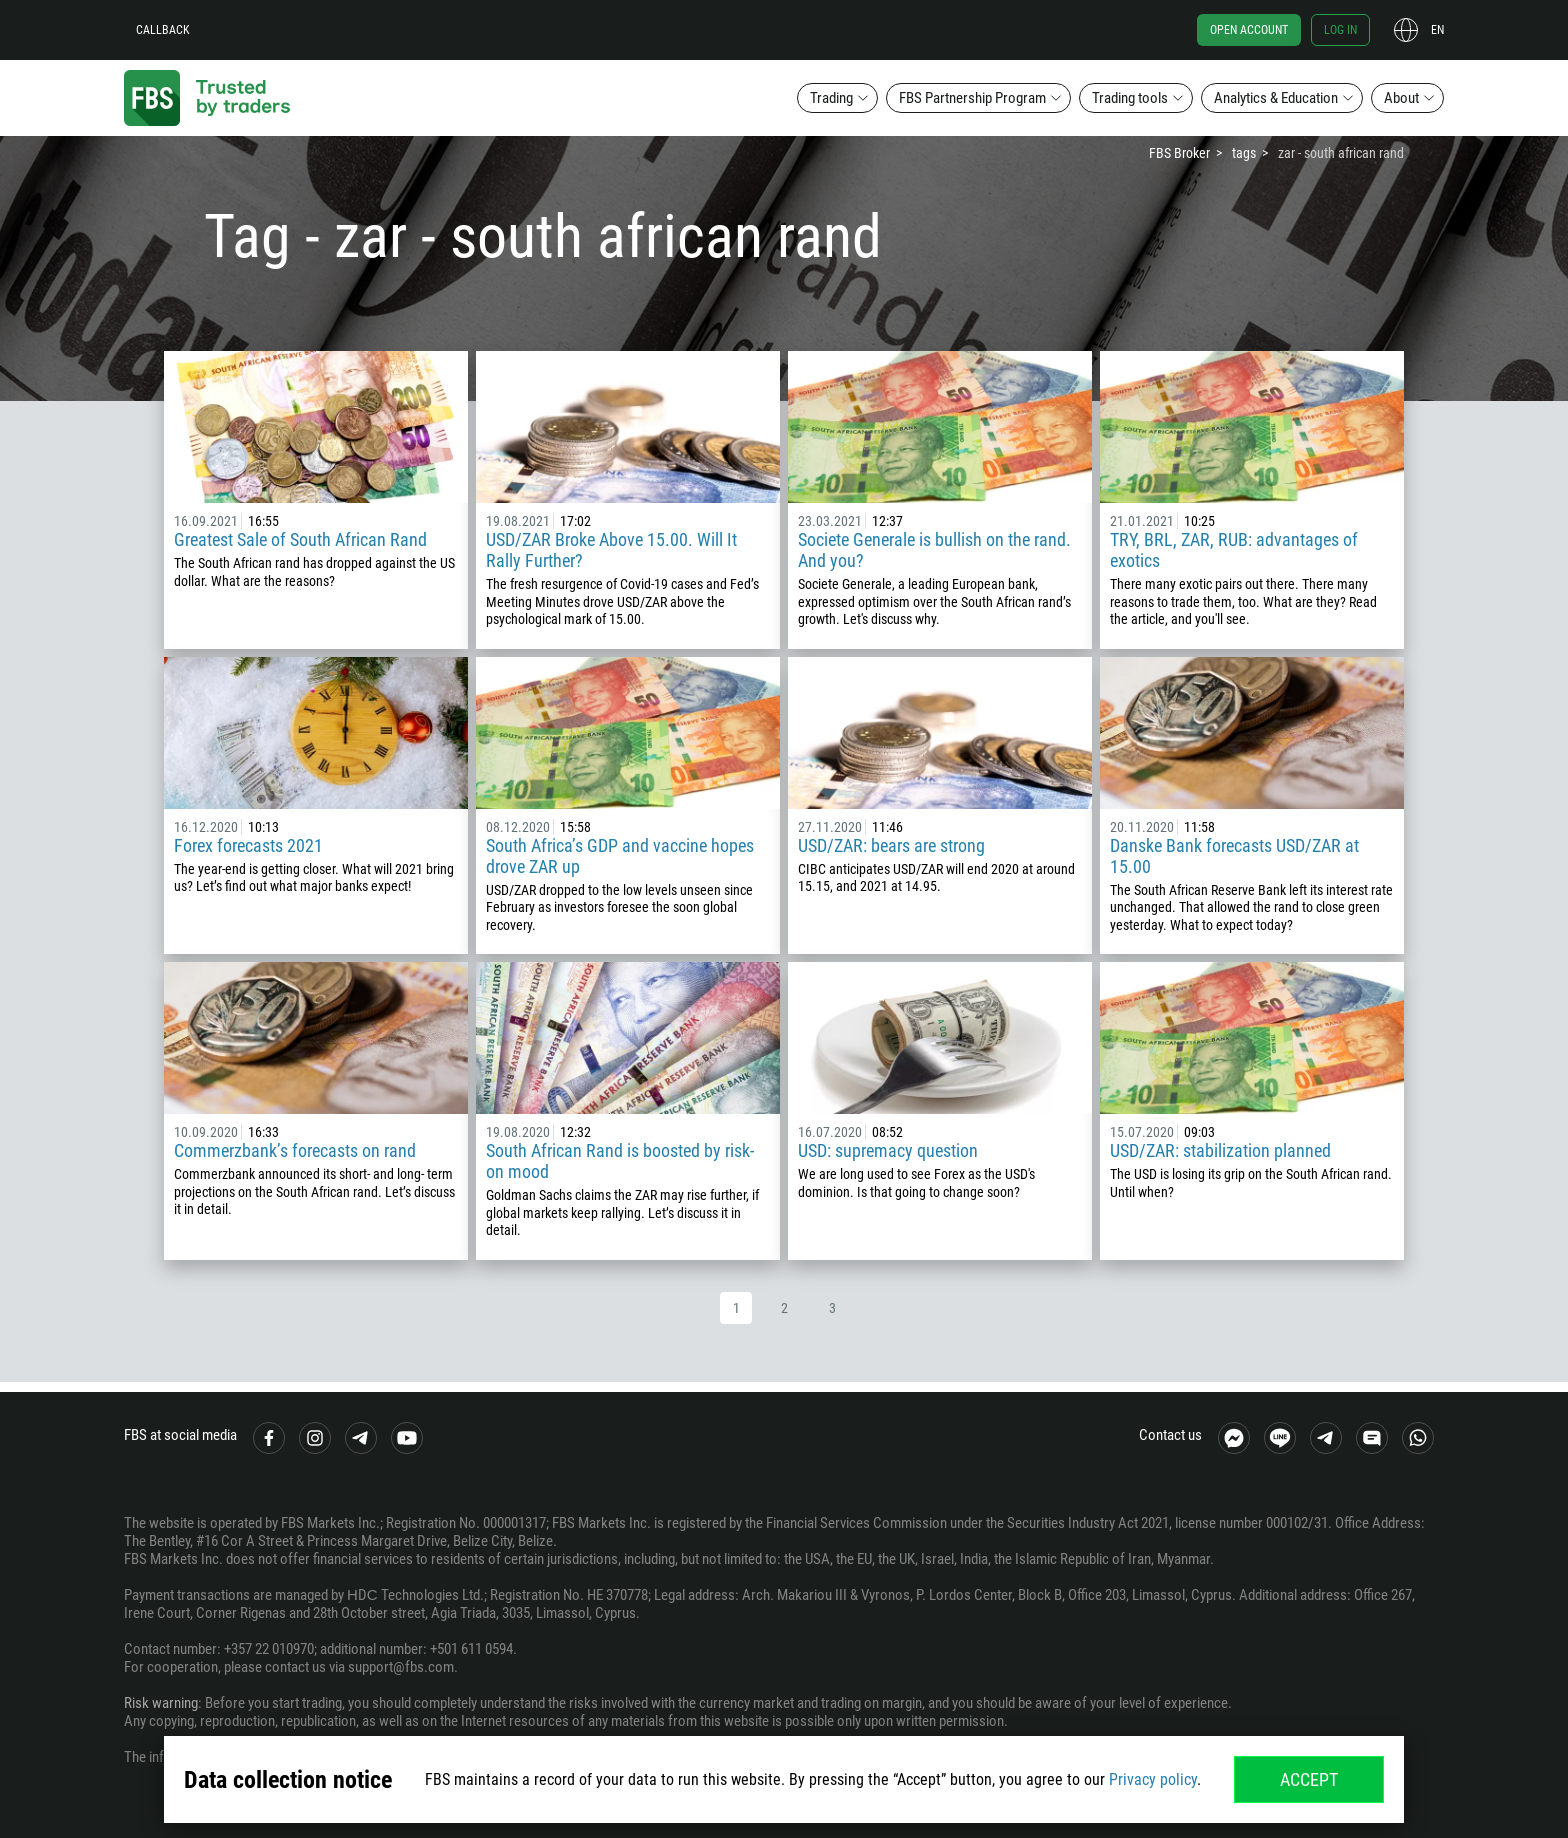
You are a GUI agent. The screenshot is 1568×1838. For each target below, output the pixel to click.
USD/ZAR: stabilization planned (1220, 1150)
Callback (163, 30)
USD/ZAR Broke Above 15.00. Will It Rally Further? (611, 550)
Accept (1309, 1779)
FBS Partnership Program (972, 98)
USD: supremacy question (888, 1150)
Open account (1249, 30)
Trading (831, 98)
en (1437, 30)
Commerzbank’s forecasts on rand (295, 1150)
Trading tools (1130, 98)
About (1401, 98)
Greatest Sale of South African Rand (300, 539)
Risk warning (161, 1703)
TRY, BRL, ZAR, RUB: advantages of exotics (1234, 550)
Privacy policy (1153, 1779)
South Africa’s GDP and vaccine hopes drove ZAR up (620, 856)
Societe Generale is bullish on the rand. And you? (934, 550)
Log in (1340, 30)
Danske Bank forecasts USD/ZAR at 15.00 (1234, 856)
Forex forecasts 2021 (248, 845)
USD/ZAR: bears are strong (891, 845)
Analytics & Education (1276, 98)
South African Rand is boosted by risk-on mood (620, 1161)
